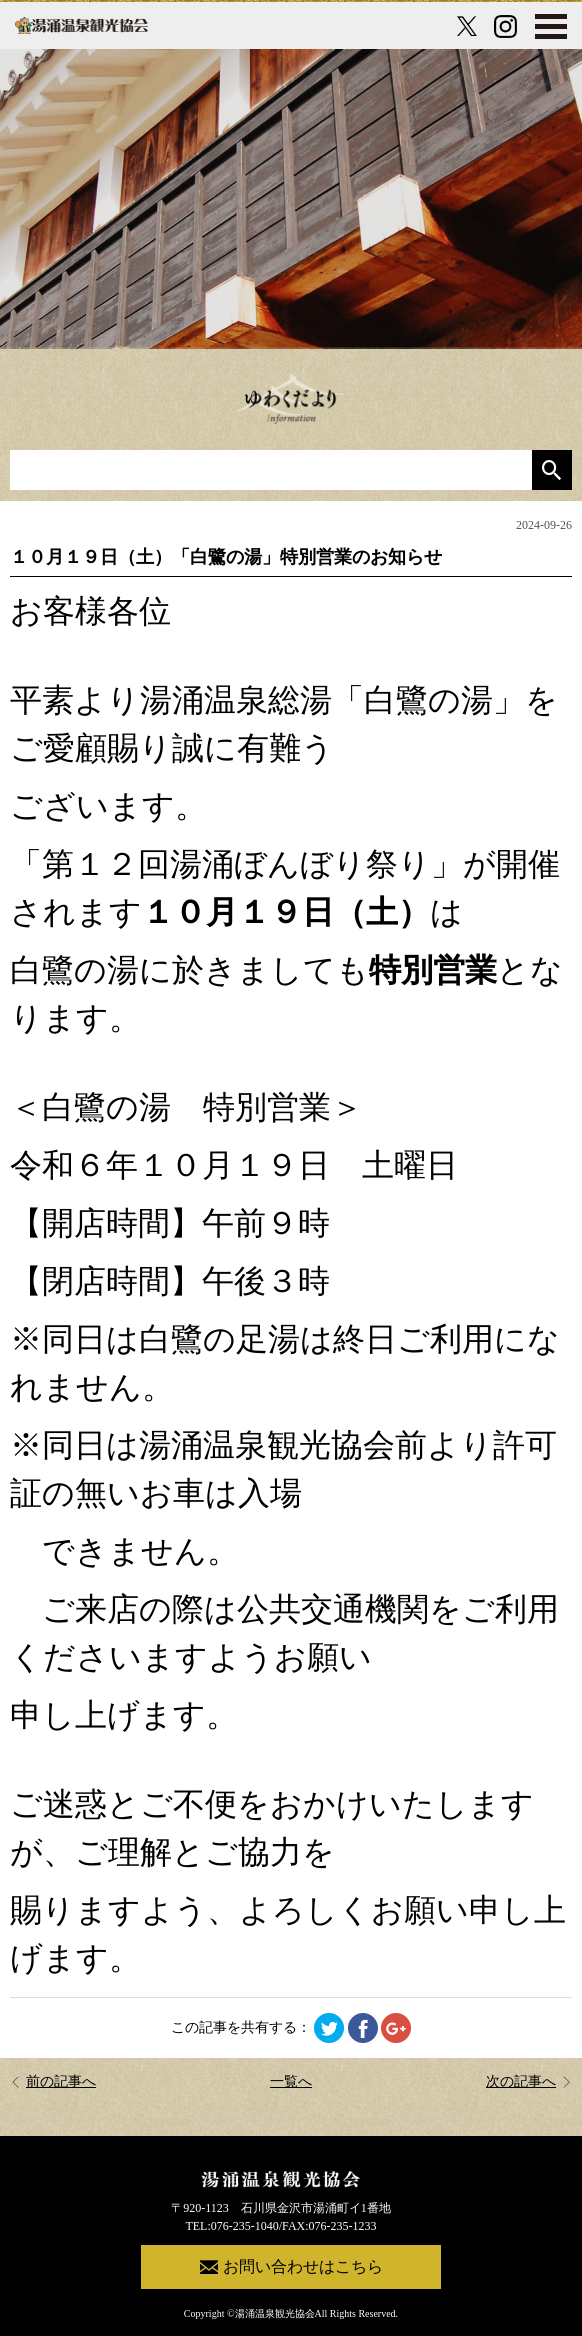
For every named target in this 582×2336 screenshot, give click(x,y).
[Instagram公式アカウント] (505, 26)
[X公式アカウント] (467, 26)
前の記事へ (53, 2081)
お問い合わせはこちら (291, 2267)
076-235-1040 (245, 2226)
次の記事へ (529, 2081)
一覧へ (291, 2081)
